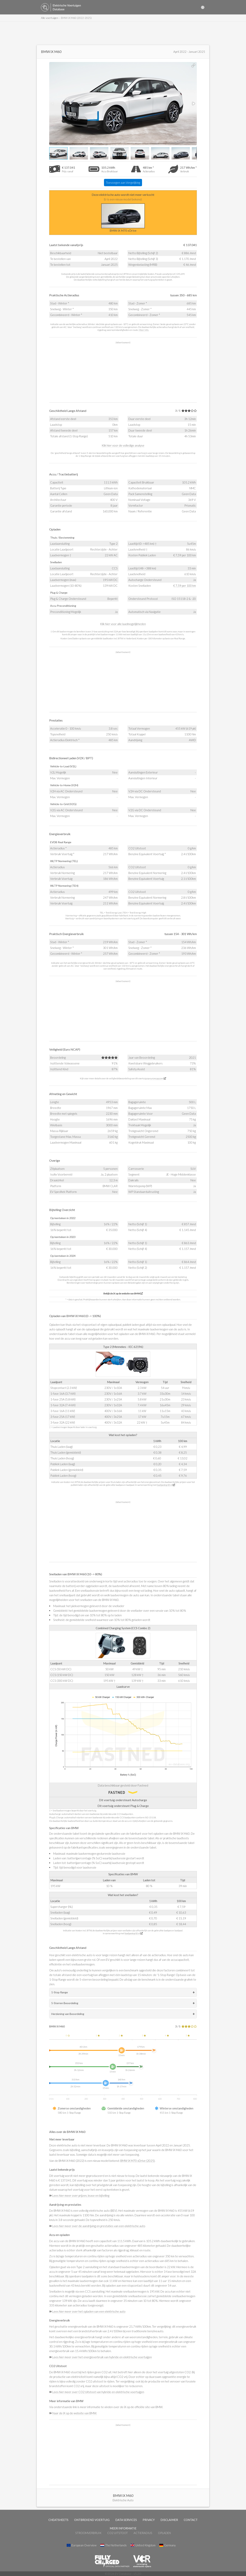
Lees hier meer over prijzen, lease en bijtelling (80, 2195)
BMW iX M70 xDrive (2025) (137, 2160)
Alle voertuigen (49, 17)
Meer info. (144, 329)
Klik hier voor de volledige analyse (123, 445)
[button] (193, 65)
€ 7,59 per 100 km (184, 555)
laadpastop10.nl (164, 1484)
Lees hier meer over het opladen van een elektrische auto (88, 2311)
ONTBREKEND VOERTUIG (92, 2520)
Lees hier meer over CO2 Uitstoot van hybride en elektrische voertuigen (98, 2392)
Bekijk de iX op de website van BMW (121, 1293)
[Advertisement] (123, 33)
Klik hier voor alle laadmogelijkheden (123, 624)
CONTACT (191, 2520)
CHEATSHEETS (58, 2520)
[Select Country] (202, 7)
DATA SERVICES (126, 2520)
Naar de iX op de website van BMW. (74, 2413)
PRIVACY (149, 2520)
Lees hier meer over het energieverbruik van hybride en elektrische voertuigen (102, 2357)
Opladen (164, 2533)
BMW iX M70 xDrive (123, 218)
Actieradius (143, 2533)
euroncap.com (156, 1078)
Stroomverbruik (88, 2533)
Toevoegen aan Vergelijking (123, 182)
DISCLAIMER (169, 2520)
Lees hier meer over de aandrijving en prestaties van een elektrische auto (98, 2226)
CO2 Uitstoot (117, 2533)
